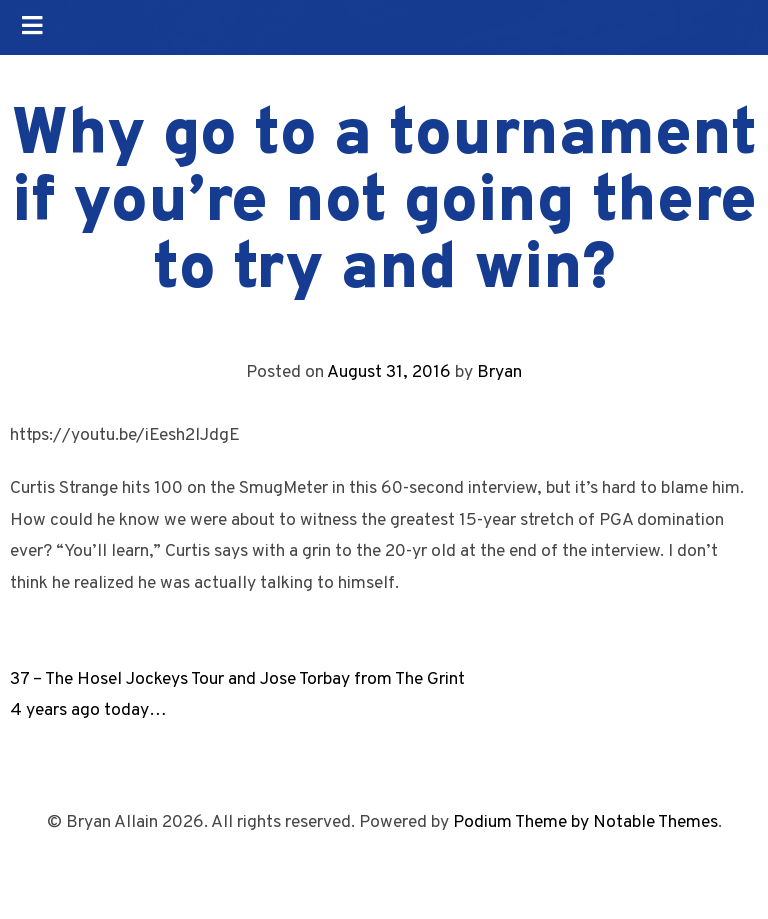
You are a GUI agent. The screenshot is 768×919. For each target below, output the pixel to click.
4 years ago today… (88, 710)
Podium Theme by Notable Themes (585, 822)
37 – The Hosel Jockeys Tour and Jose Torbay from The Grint (237, 679)
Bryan (499, 372)
